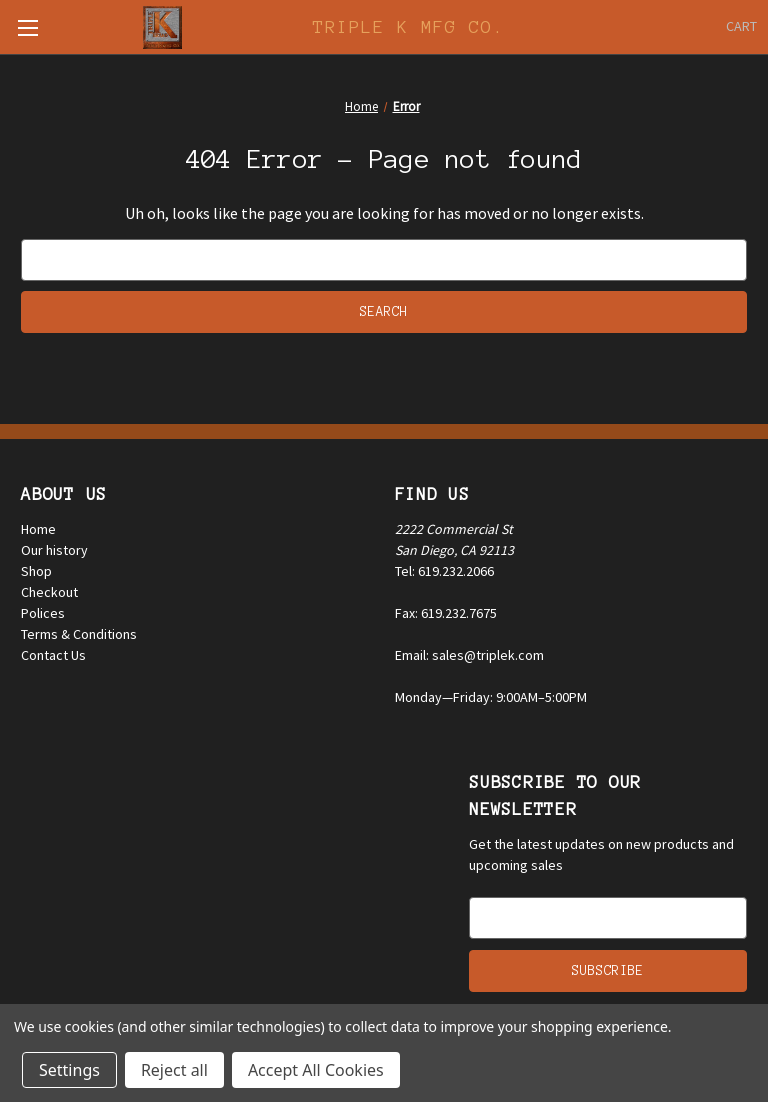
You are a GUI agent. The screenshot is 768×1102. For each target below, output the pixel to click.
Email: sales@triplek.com (469, 655)
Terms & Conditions (79, 634)
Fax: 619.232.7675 (446, 613)
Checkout (49, 592)
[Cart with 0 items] (741, 26)
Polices (43, 613)
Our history (54, 550)
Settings (69, 1070)
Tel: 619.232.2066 (444, 571)
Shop (36, 571)
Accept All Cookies (316, 1070)
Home (38, 529)
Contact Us (53, 655)
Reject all (174, 1070)
